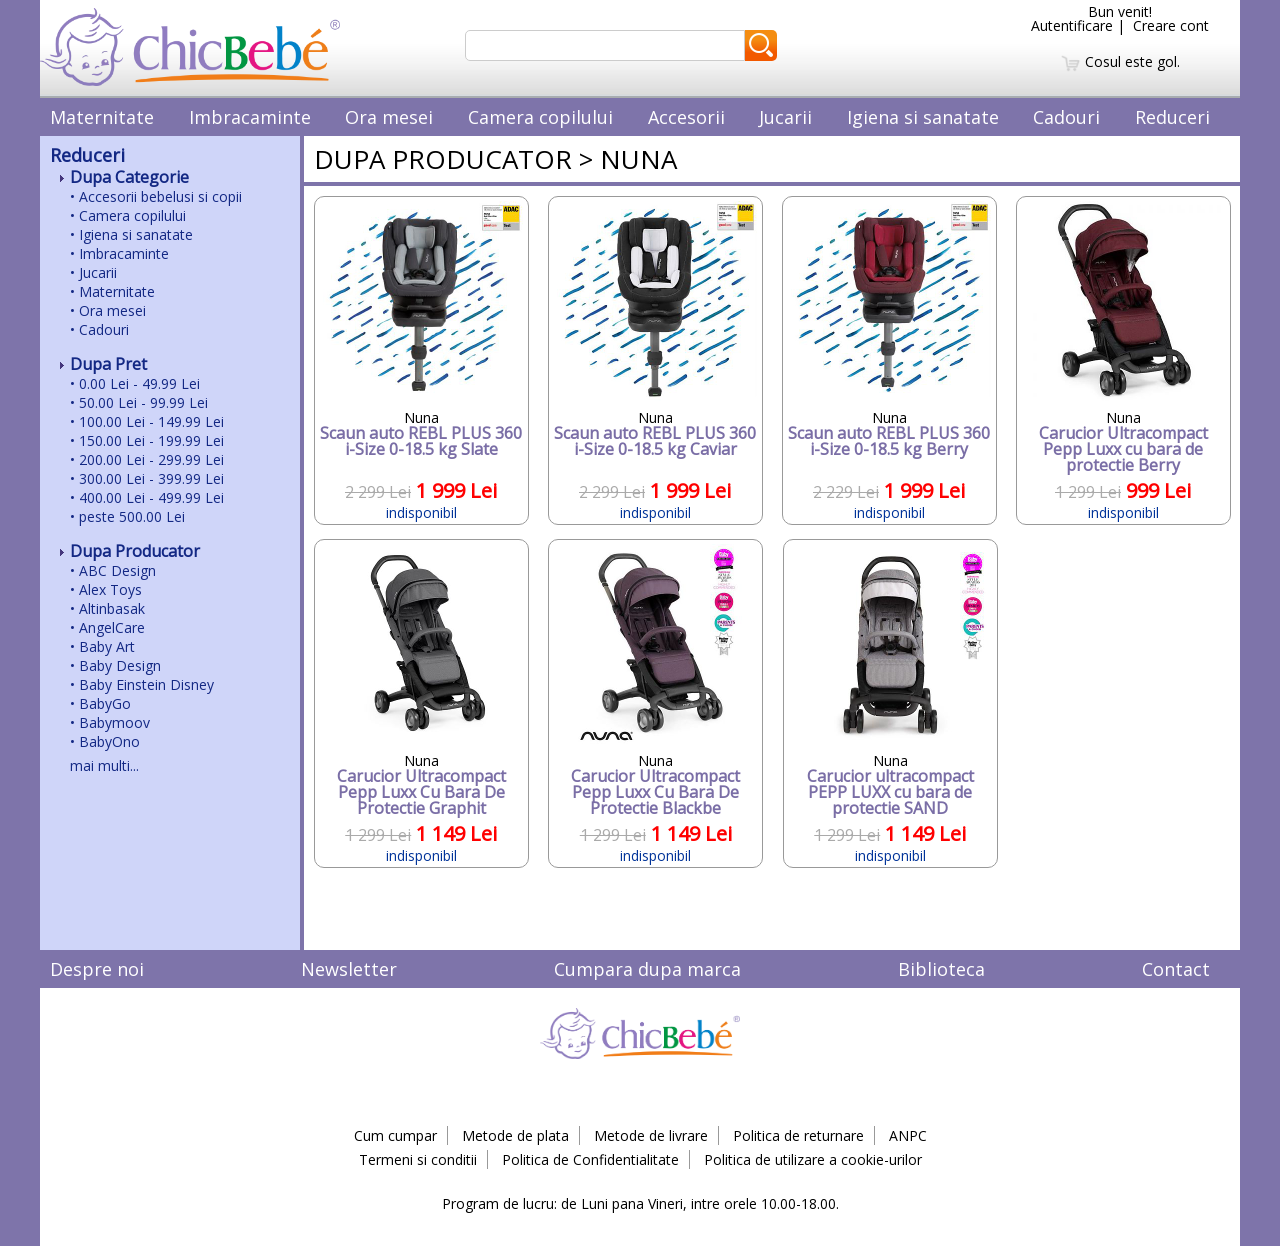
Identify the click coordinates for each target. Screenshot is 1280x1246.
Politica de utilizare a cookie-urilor (813, 1159)
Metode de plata (515, 1135)
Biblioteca (941, 969)
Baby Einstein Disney (146, 684)
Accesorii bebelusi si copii (160, 196)
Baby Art (107, 646)
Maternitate (102, 117)
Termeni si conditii (418, 1159)
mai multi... (104, 765)
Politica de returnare (798, 1135)
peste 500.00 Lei (132, 516)
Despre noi (97, 969)
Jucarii (785, 117)
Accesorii (686, 117)
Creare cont (1171, 25)
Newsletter (349, 969)
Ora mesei (389, 117)
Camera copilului (540, 117)
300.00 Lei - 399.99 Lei (151, 478)
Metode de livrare (651, 1135)
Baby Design (120, 665)
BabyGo (105, 703)
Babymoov (114, 722)
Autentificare (1072, 25)
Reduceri (1172, 117)
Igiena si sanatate (923, 117)
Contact (1176, 969)
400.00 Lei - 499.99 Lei (151, 497)
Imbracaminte (250, 117)
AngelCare (112, 627)
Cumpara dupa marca (647, 969)
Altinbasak (112, 608)
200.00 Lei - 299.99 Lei (151, 459)
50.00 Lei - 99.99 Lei (143, 402)
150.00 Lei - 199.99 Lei (151, 440)
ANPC (908, 1135)
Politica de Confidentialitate (590, 1159)
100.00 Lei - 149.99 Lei (151, 421)
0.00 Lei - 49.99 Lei (139, 383)
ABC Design (117, 570)
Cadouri (1066, 117)
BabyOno (109, 741)
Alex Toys (110, 589)
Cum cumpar (395, 1135)
